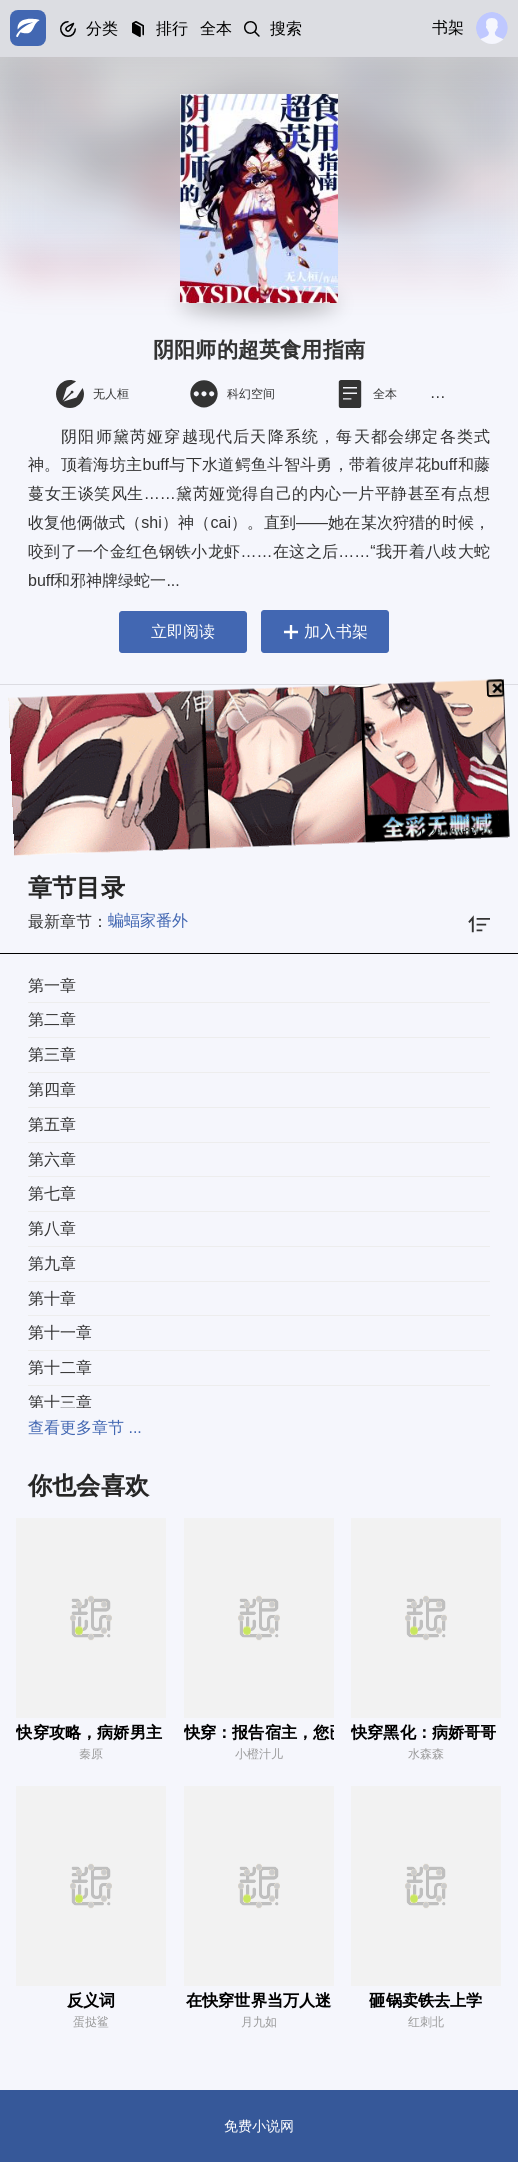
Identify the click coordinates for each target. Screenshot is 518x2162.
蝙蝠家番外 (148, 920)
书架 (448, 27)
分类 (102, 28)
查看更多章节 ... (85, 1427)
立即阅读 (183, 631)
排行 (172, 28)
